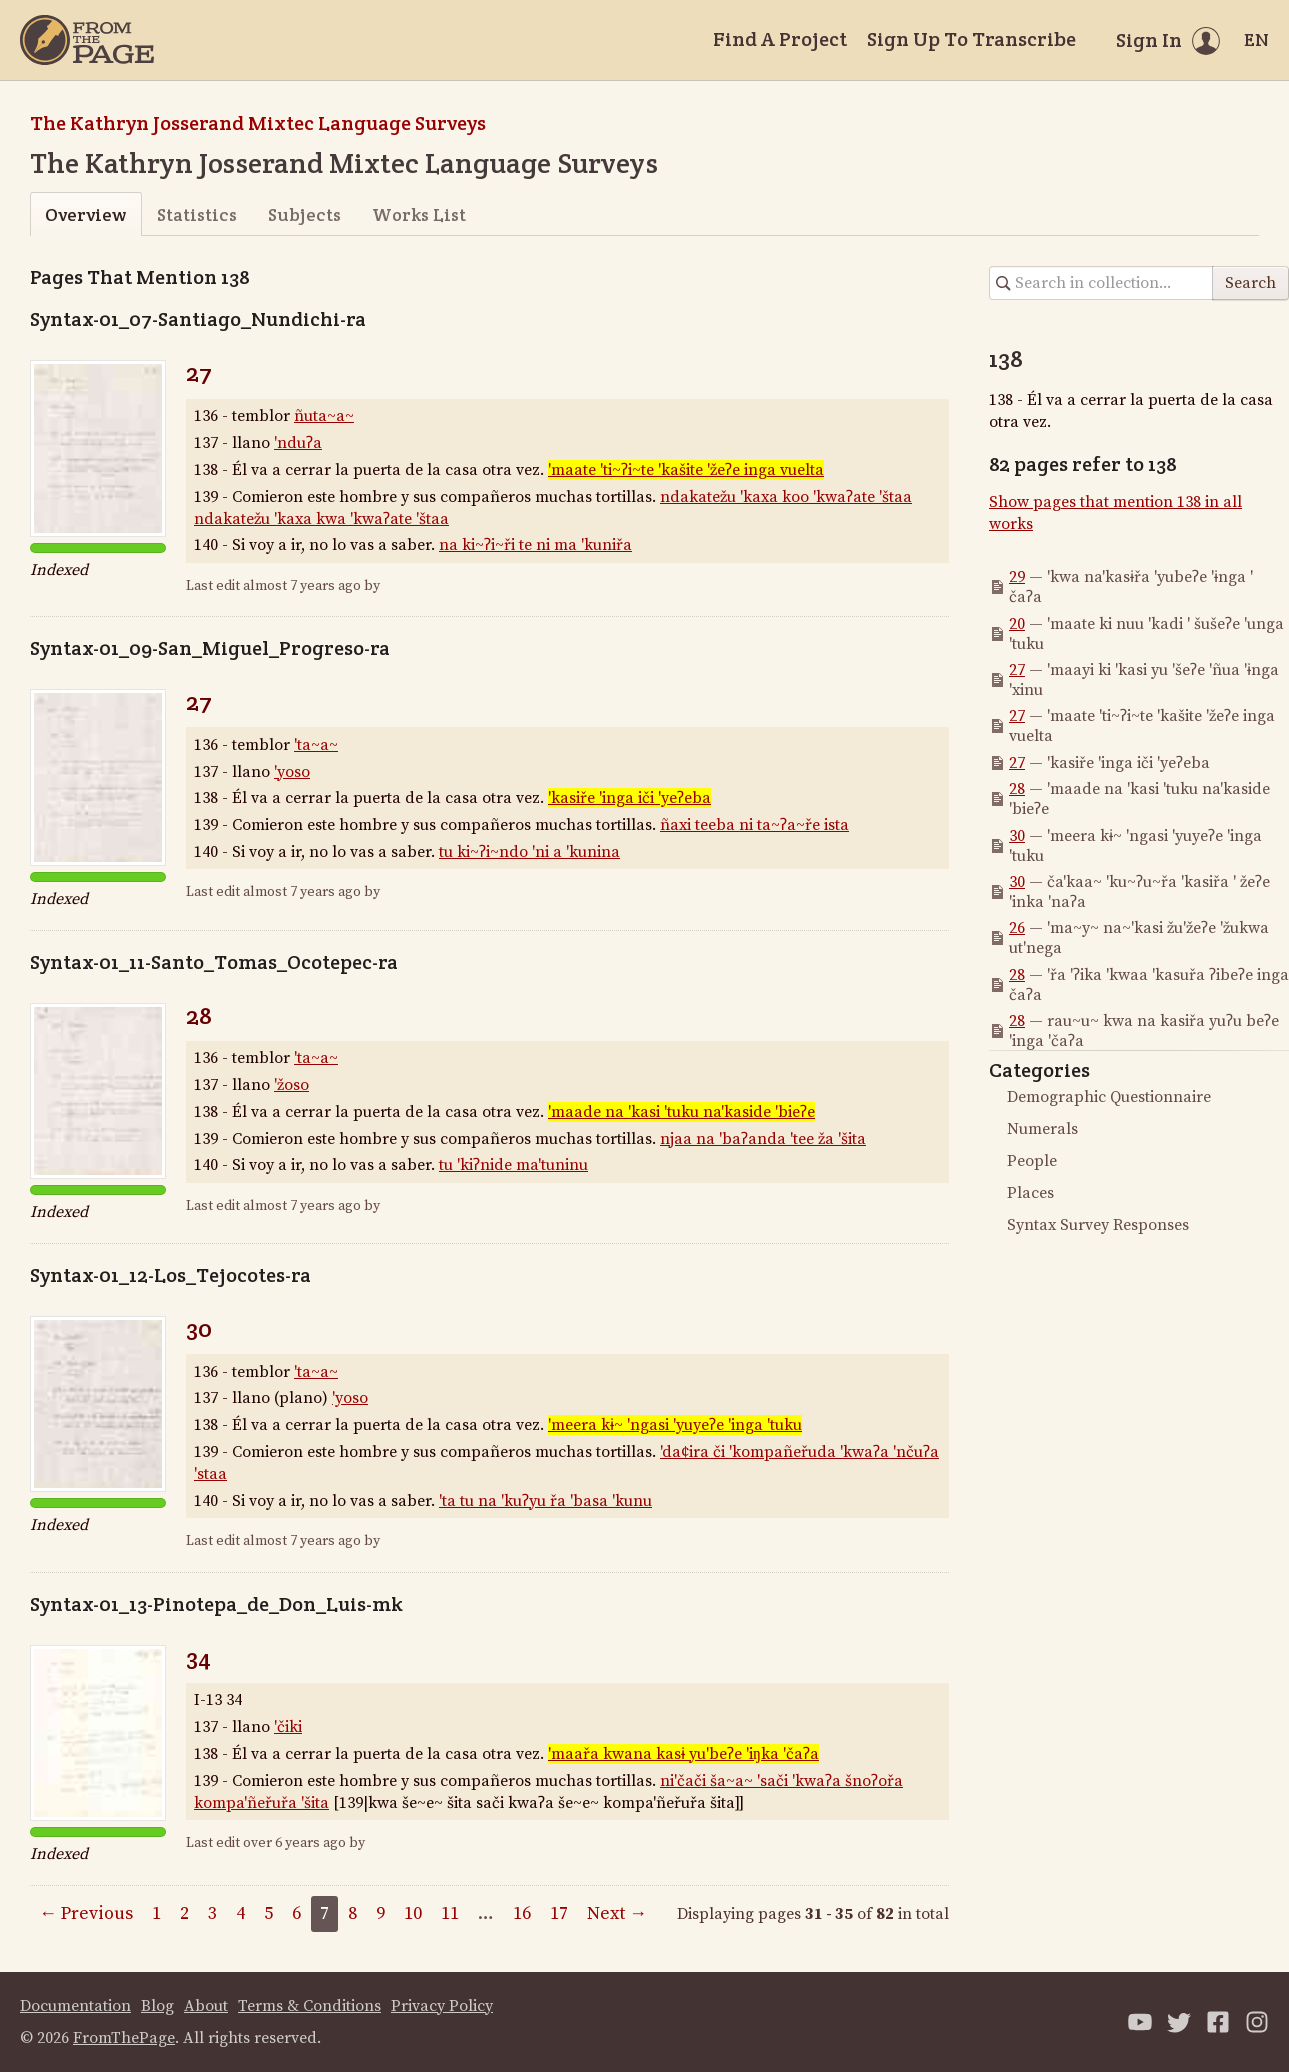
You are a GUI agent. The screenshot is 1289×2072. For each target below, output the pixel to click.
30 (199, 1328)
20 (1017, 624)
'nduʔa (298, 443)
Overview (85, 214)
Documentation (75, 2006)
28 (199, 1015)
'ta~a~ (316, 745)
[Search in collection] (1101, 283)
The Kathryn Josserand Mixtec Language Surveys (258, 123)
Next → (617, 1913)
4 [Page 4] (240, 1913)
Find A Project (780, 39)
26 (1017, 928)
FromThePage (124, 2038)
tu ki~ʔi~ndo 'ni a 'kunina (529, 852)
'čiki (288, 1727)
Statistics (197, 214)
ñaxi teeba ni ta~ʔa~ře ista (754, 825)
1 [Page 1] (156, 1913)
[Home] (87, 40)
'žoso (291, 1085)
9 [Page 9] (380, 1913)
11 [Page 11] (450, 1913)
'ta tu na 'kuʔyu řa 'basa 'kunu (545, 1501)
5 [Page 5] (268, 1913)
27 (199, 372)
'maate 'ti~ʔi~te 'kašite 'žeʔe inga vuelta (686, 470)
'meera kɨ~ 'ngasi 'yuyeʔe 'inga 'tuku (675, 1425)
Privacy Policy (442, 2006)
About (206, 2006)
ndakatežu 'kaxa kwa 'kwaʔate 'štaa (321, 519)
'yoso (292, 772)
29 (1017, 577)
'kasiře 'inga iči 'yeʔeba (629, 798)
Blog (157, 2006)
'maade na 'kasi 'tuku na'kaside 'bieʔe (681, 1112)
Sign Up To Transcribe (971, 39)
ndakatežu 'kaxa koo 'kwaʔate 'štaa (786, 497)
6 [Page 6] (296, 1913)
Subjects (304, 214)
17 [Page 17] (559, 1913)
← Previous (86, 1913)
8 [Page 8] (352, 1913)
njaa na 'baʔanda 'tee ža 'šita (763, 1139)
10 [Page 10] (413, 1913)
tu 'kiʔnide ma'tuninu (513, 1165)
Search (1250, 283)
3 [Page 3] (212, 1913)
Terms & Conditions (309, 2006)
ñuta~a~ (324, 416)
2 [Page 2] (184, 1913)
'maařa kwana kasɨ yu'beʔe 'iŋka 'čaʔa (683, 1754)
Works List (419, 214)
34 (198, 1657)
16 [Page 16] (522, 1913)
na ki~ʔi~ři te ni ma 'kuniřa (535, 545)
